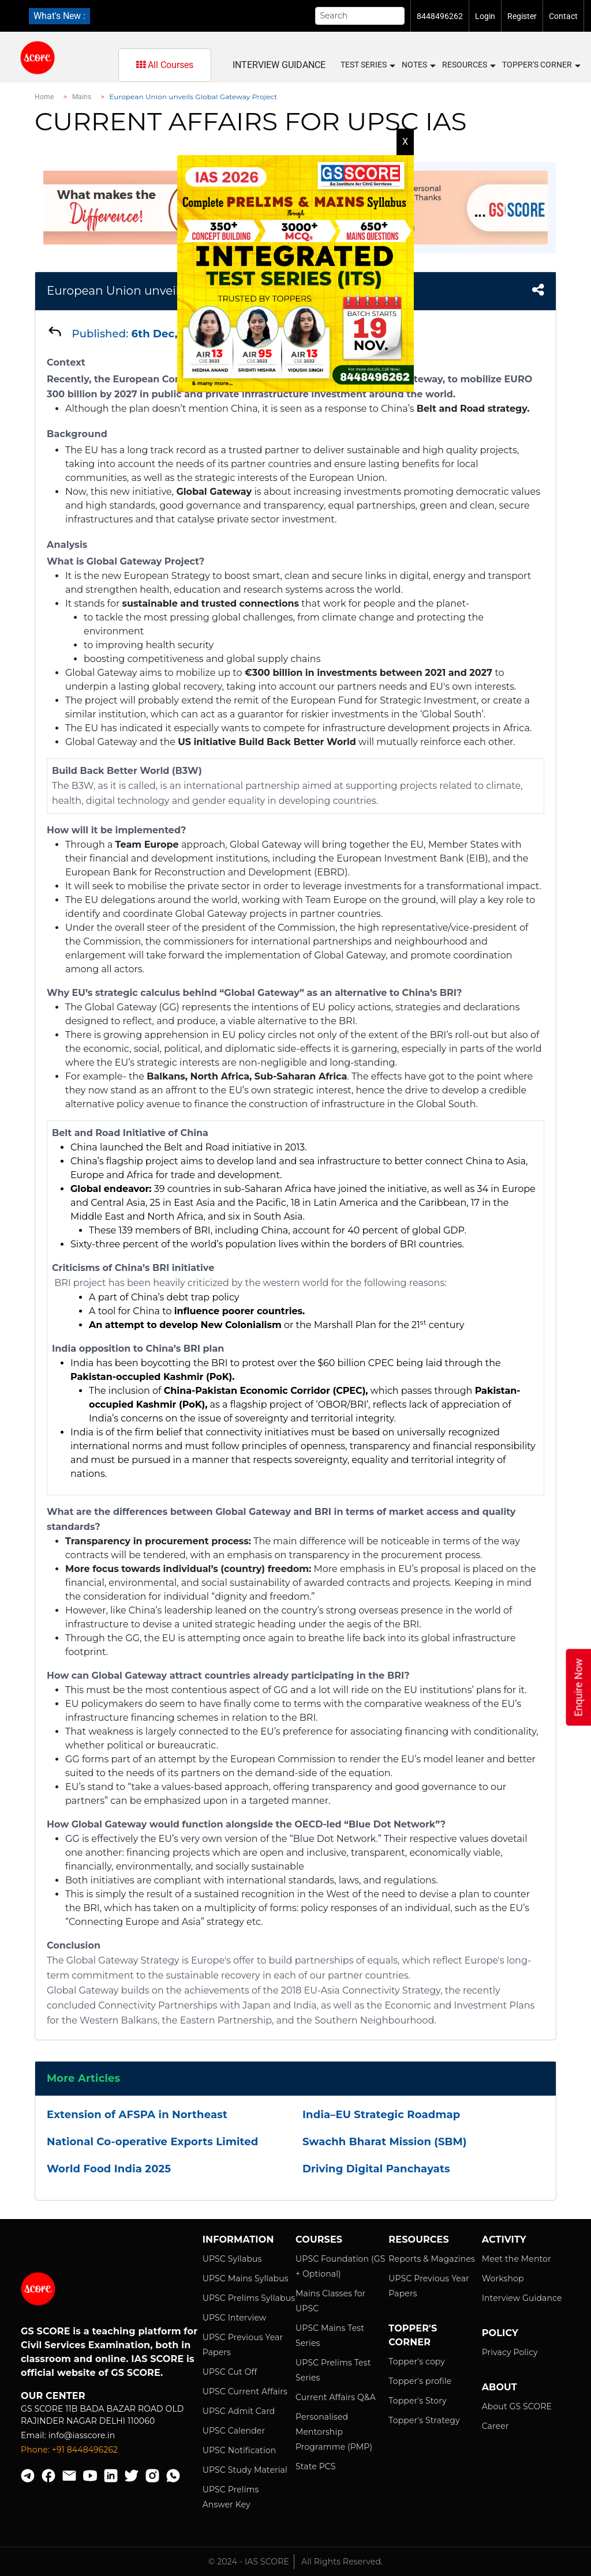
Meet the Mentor (516, 2259)
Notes (418, 65)
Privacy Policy (510, 2352)
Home (44, 97)
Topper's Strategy (423, 2420)
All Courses (164, 64)
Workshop (503, 2278)
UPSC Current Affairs (245, 2391)
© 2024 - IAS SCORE (248, 2561)
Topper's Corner (540, 65)
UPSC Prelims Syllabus (249, 2298)
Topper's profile (419, 2381)
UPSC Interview (235, 2317)
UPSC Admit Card (239, 2411)
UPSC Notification (239, 2450)
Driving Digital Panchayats (376, 2169)
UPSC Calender (234, 2430)
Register (522, 16)
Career (495, 2426)
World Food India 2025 (109, 2169)
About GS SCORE (517, 2406)
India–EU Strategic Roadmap (381, 2114)
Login (485, 16)
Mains (82, 97)
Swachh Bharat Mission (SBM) (384, 2141)
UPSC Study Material (245, 2470)
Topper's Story (417, 2401)
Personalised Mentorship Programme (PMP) (334, 2432)
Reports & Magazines (431, 2259)
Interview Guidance (279, 64)
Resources (468, 65)
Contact (563, 16)
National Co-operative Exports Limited (152, 2141)
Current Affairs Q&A (336, 2397)
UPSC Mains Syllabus (246, 2278)
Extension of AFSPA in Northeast (137, 2114)
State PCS (316, 2466)
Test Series (367, 65)
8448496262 (440, 16)
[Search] (360, 16)
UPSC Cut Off (230, 2372)
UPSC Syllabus (232, 2259)
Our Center (53, 2395)
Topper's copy (416, 2361)
